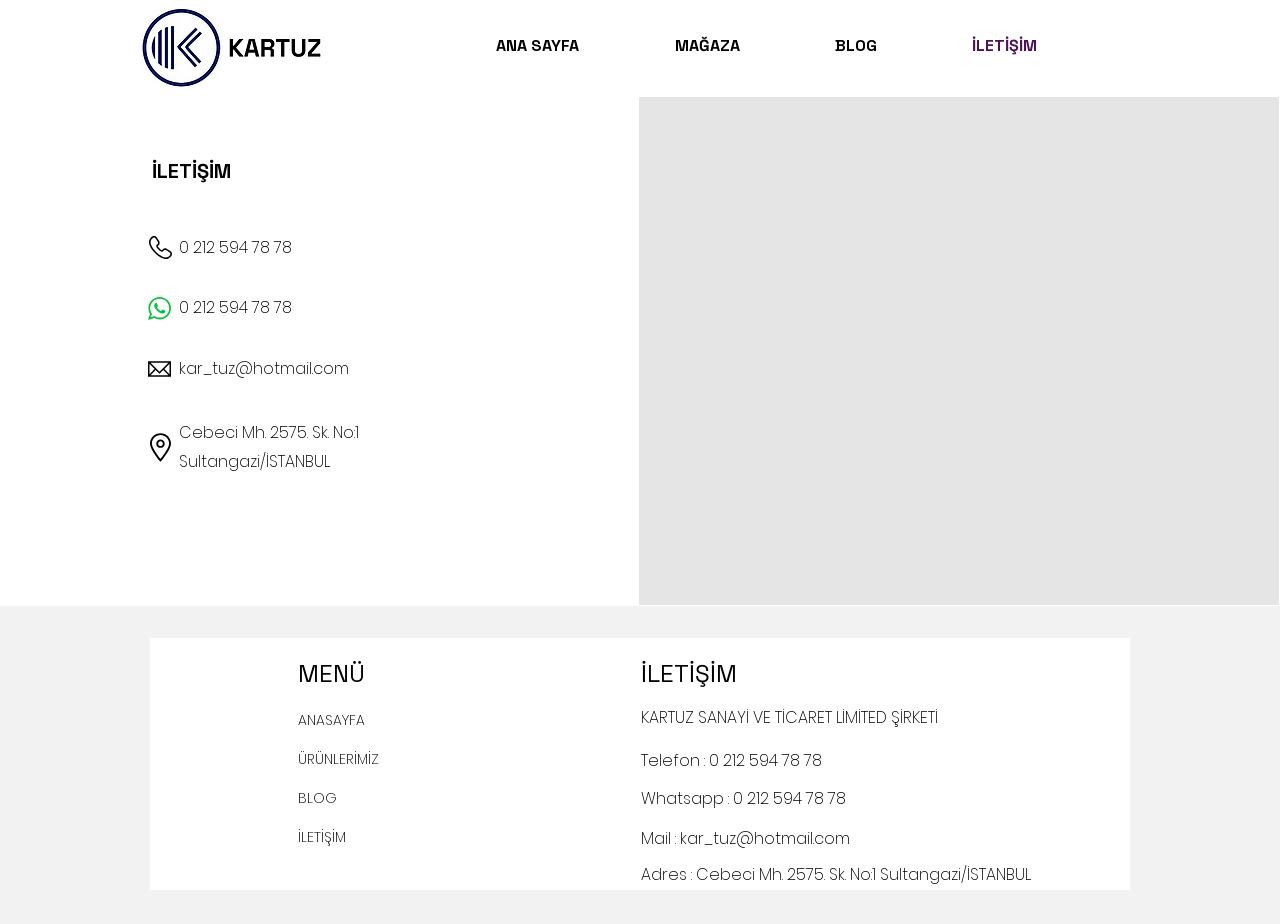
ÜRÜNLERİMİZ (338, 759)
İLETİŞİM (322, 837)
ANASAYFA (331, 720)
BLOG (317, 798)
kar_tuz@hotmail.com (264, 368)
